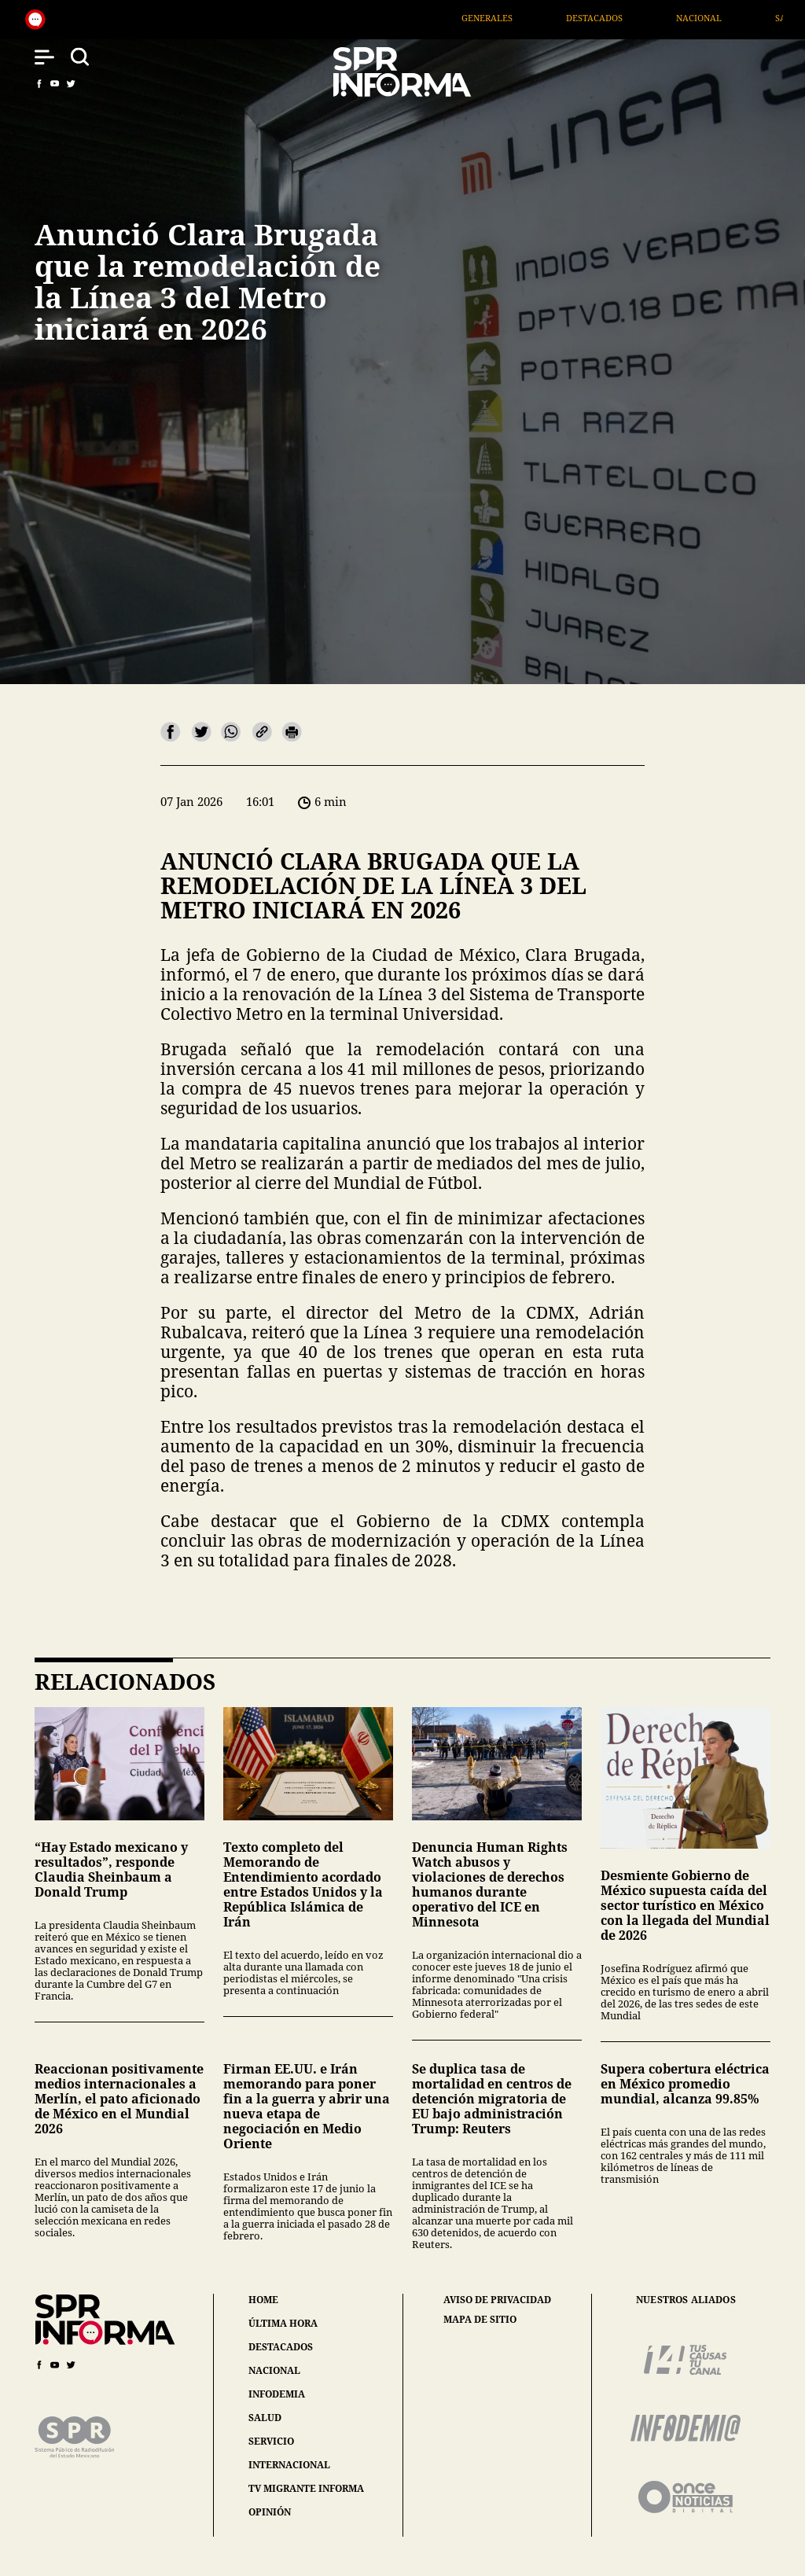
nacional (274, 2370)
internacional (289, 2464)
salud (264, 2417)
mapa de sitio (479, 2319)
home (263, 2299)
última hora (283, 2323)
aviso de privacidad (497, 2300)
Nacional (737, 18)
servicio (271, 2441)
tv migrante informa (306, 2488)
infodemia (276, 2394)
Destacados (633, 18)
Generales (525, 18)
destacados (280, 2346)
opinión (269, 2512)
